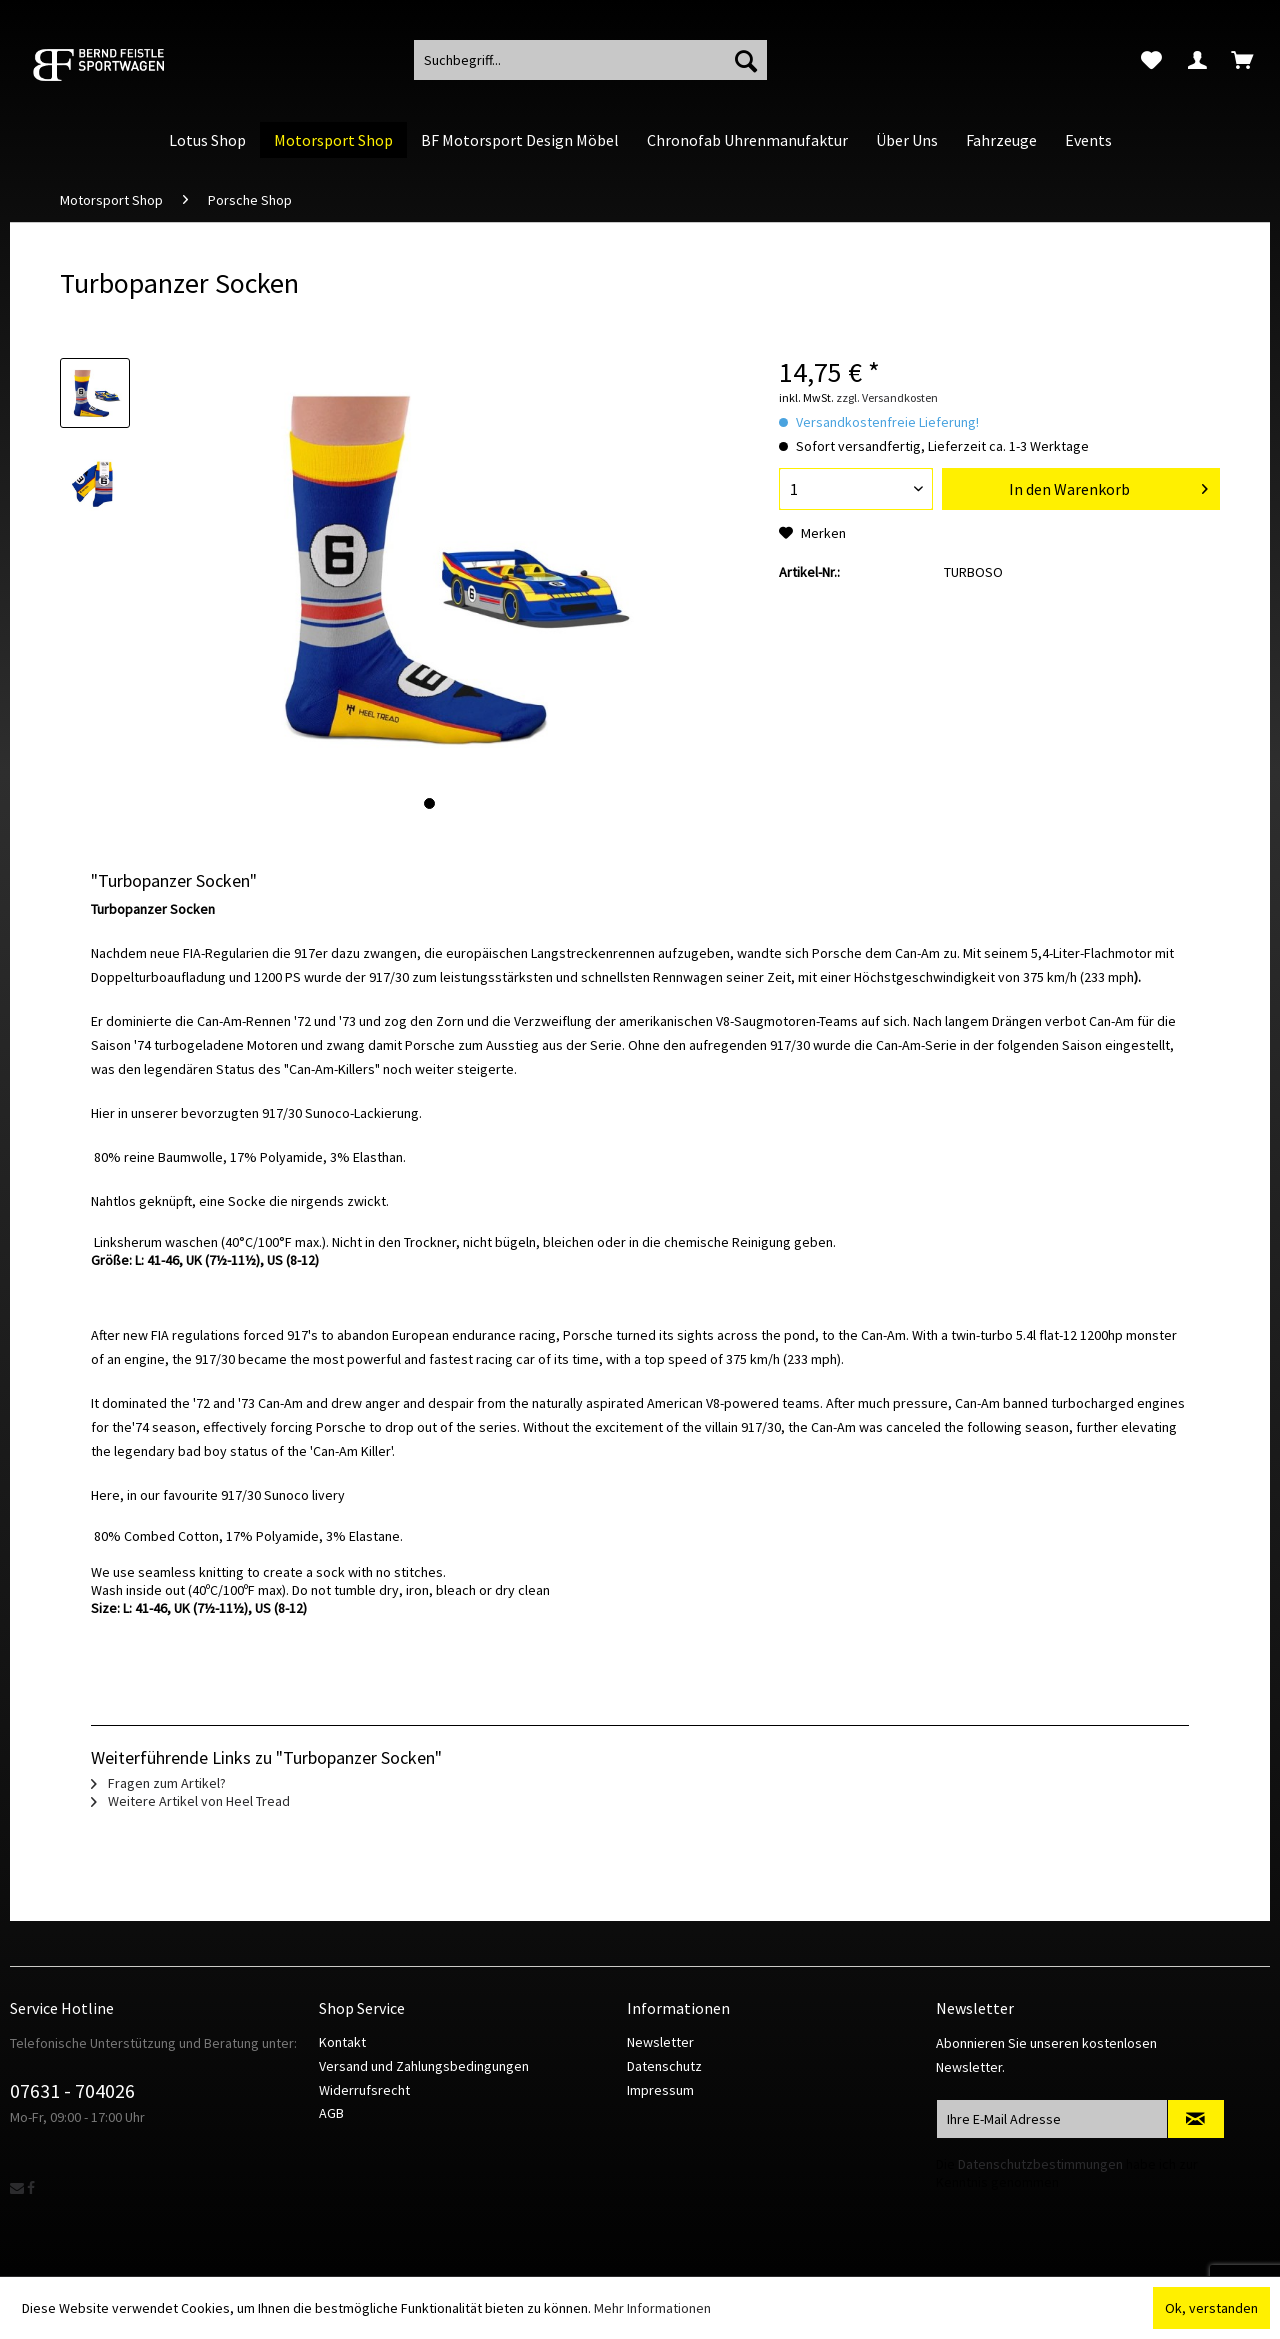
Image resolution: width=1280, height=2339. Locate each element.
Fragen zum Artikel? (158, 1783)
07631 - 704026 (72, 2090)
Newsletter (660, 2042)
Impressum (660, 2090)
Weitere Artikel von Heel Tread (190, 1801)
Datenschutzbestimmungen (1040, 2164)
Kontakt (342, 2042)
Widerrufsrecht (364, 2090)
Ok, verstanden (1211, 2308)
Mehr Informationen (652, 2308)
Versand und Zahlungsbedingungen (424, 2066)
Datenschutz (664, 2066)
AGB (331, 2113)
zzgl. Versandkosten (887, 397)
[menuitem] (1151, 60)
